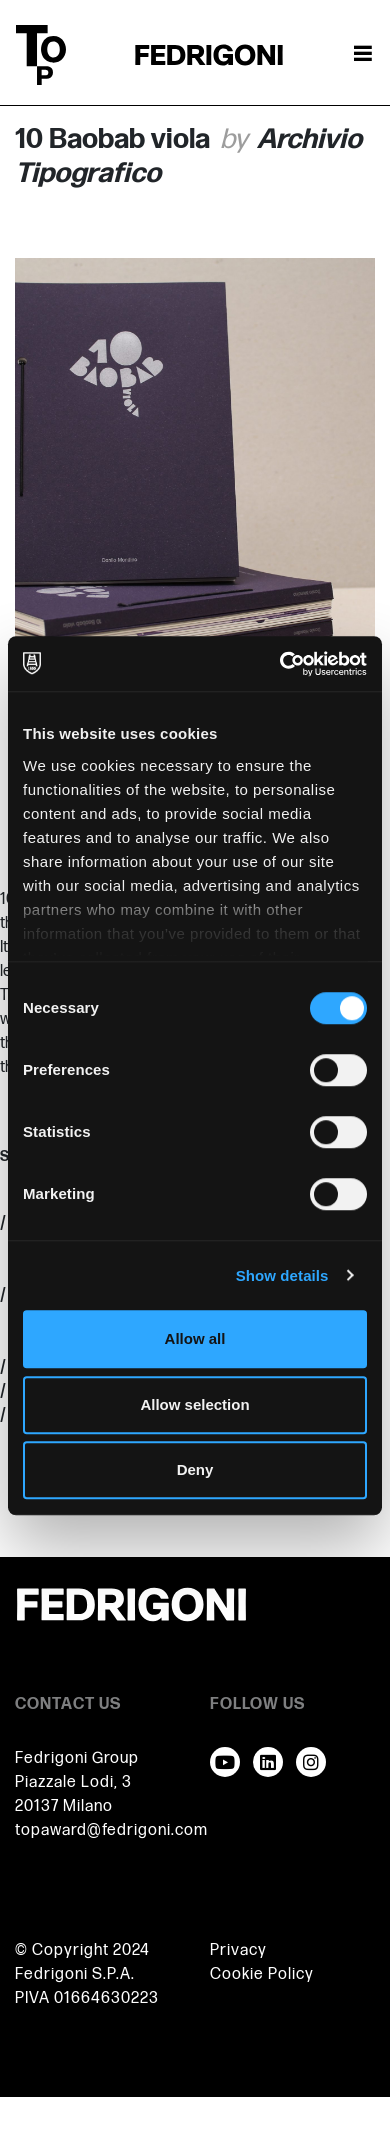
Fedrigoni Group (77, 1758)
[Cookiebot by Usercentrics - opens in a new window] (280, 664)
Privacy (238, 1950)
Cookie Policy (262, 1974)
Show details (282, 1275)
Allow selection (194, 1404)
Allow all (195, 1338)
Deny (195, 1469)
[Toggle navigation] (363, 55)
